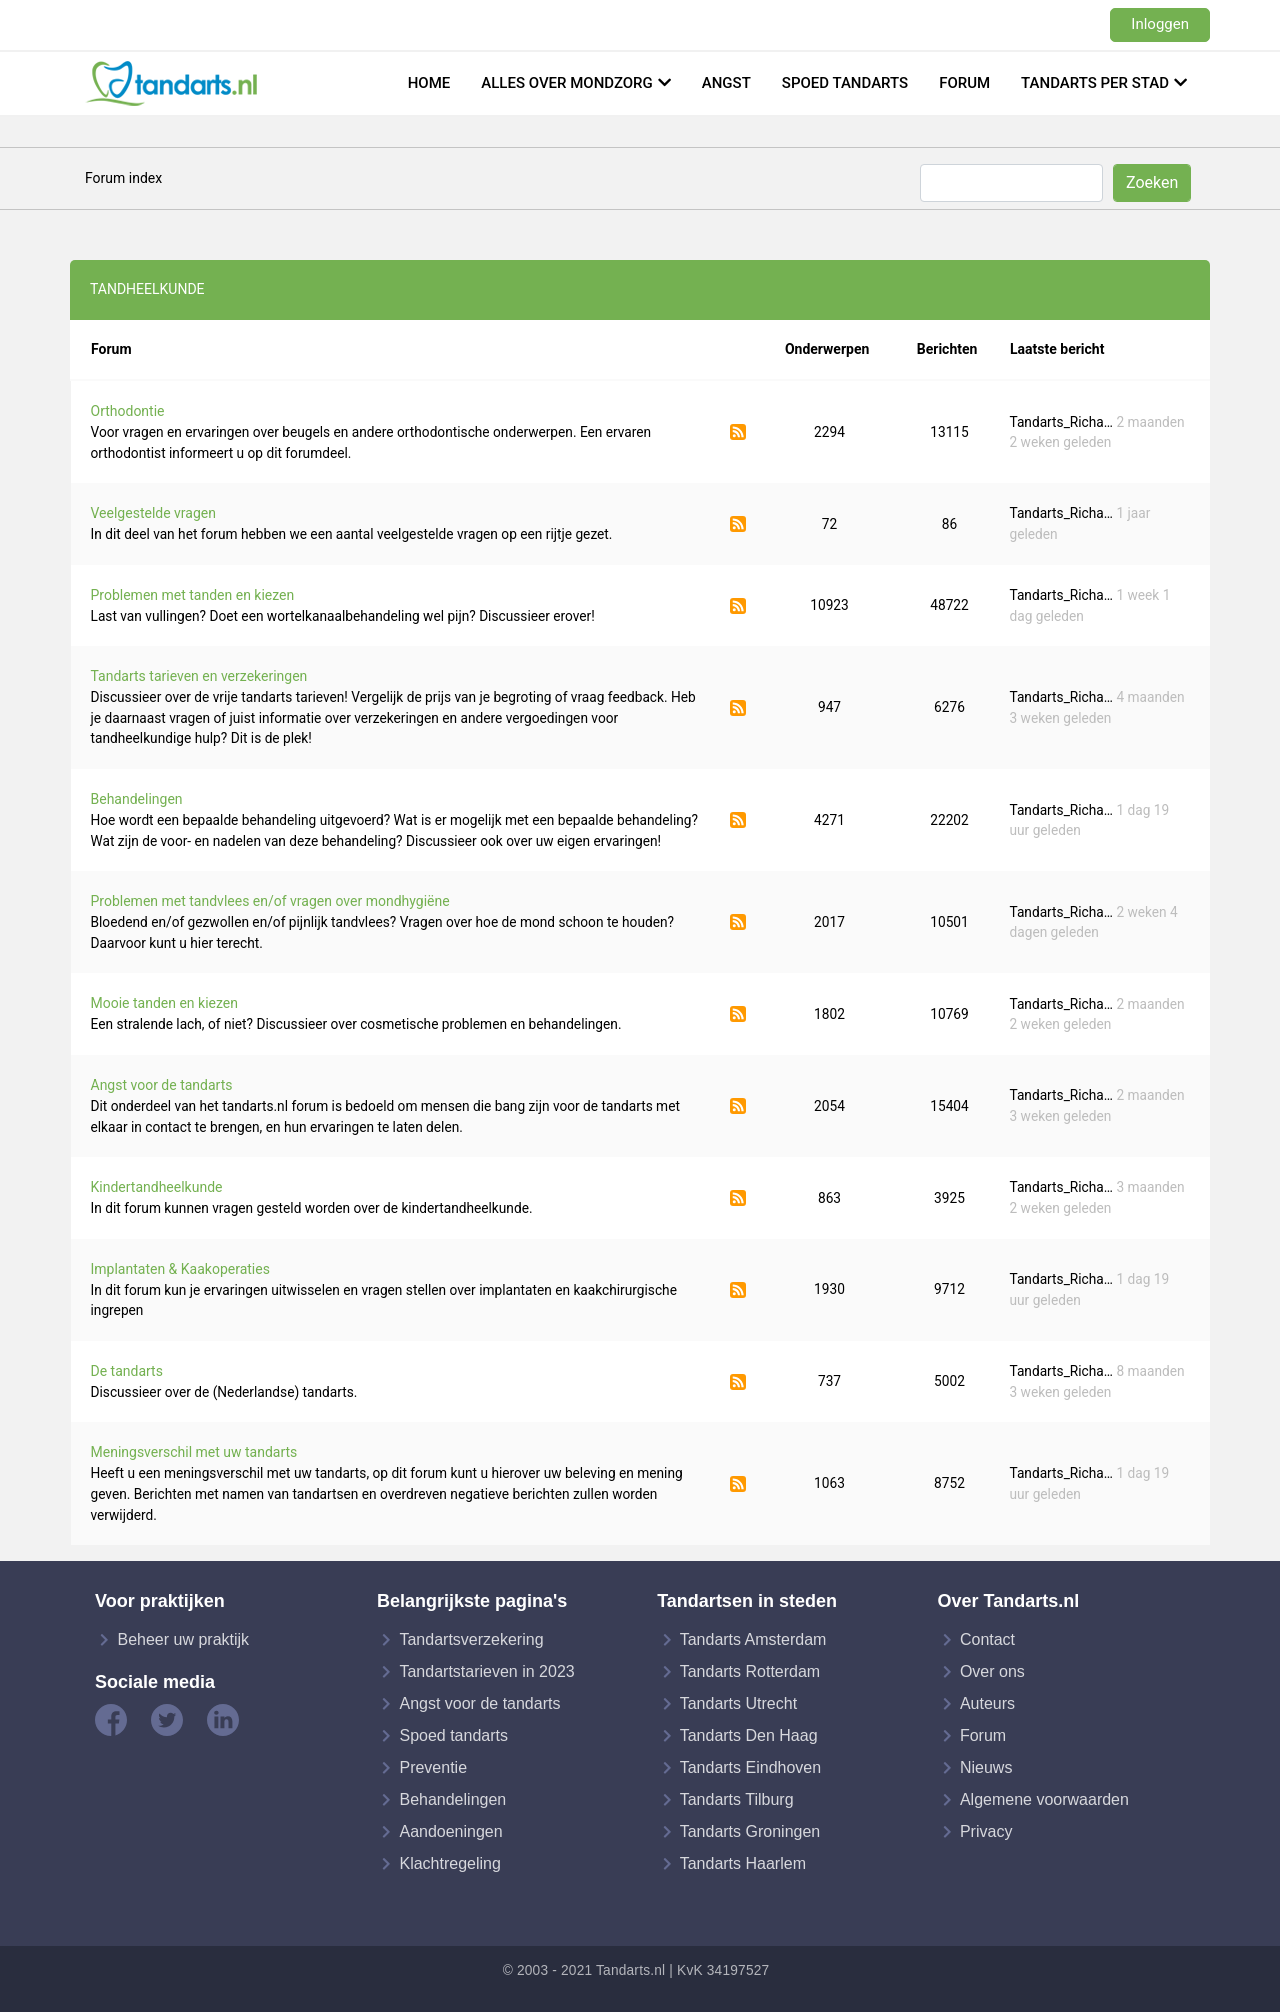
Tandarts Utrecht (738, 1703)
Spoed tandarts (845, 83)
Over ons (992, 1671)
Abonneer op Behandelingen (738, 820)
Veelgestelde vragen (153, 513)
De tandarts (127, 1371)
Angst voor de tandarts (162, 1085)
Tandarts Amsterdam (753, 1639)
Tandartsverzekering (471, 1639)
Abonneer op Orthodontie (738, 432)
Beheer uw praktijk (183, 1639)
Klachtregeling (449, 1863)
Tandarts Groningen (750, 1831)
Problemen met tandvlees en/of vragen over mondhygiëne (270, 901)
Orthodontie (128, 411)
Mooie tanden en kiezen (165, 1003)
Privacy (986, 1831)
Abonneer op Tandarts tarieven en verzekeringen (738, 708)
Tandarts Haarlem (743, 1863)
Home (429, 83)
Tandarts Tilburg (737, 1799)
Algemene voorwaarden (1044, 1799)
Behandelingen (137, 799)
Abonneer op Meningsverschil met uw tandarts (738, 1484)
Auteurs (987, 1703)
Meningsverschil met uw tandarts (194, 1452)
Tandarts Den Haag (749, 1735)
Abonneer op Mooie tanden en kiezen (738, 1014)
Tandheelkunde (147, 289)
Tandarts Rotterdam (750, 1671)
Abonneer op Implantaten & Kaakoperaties (738, 1290)
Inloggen (1160, 24)
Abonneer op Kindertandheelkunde (738, 1198)
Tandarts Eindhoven (750, 1767)
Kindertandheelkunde (157, 1187)
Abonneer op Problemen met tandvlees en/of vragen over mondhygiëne (738, 922)
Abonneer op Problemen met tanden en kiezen (738, 606)
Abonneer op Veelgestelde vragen (738, 524)
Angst (726, 83)
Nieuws (986, 1767)
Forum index (123, 178)
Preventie (433, 1767)
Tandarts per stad (1095, 83)
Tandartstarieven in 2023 (486, 1671)
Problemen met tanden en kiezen (193, 595)
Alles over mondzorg (567, 83)
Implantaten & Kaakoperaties (180, 1269)
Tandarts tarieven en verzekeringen (199, 676)
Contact (987, 1639)
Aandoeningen (450, 1831)
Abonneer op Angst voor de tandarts (738, 1106)
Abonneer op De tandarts (738, 1382)
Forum (964, 83)
